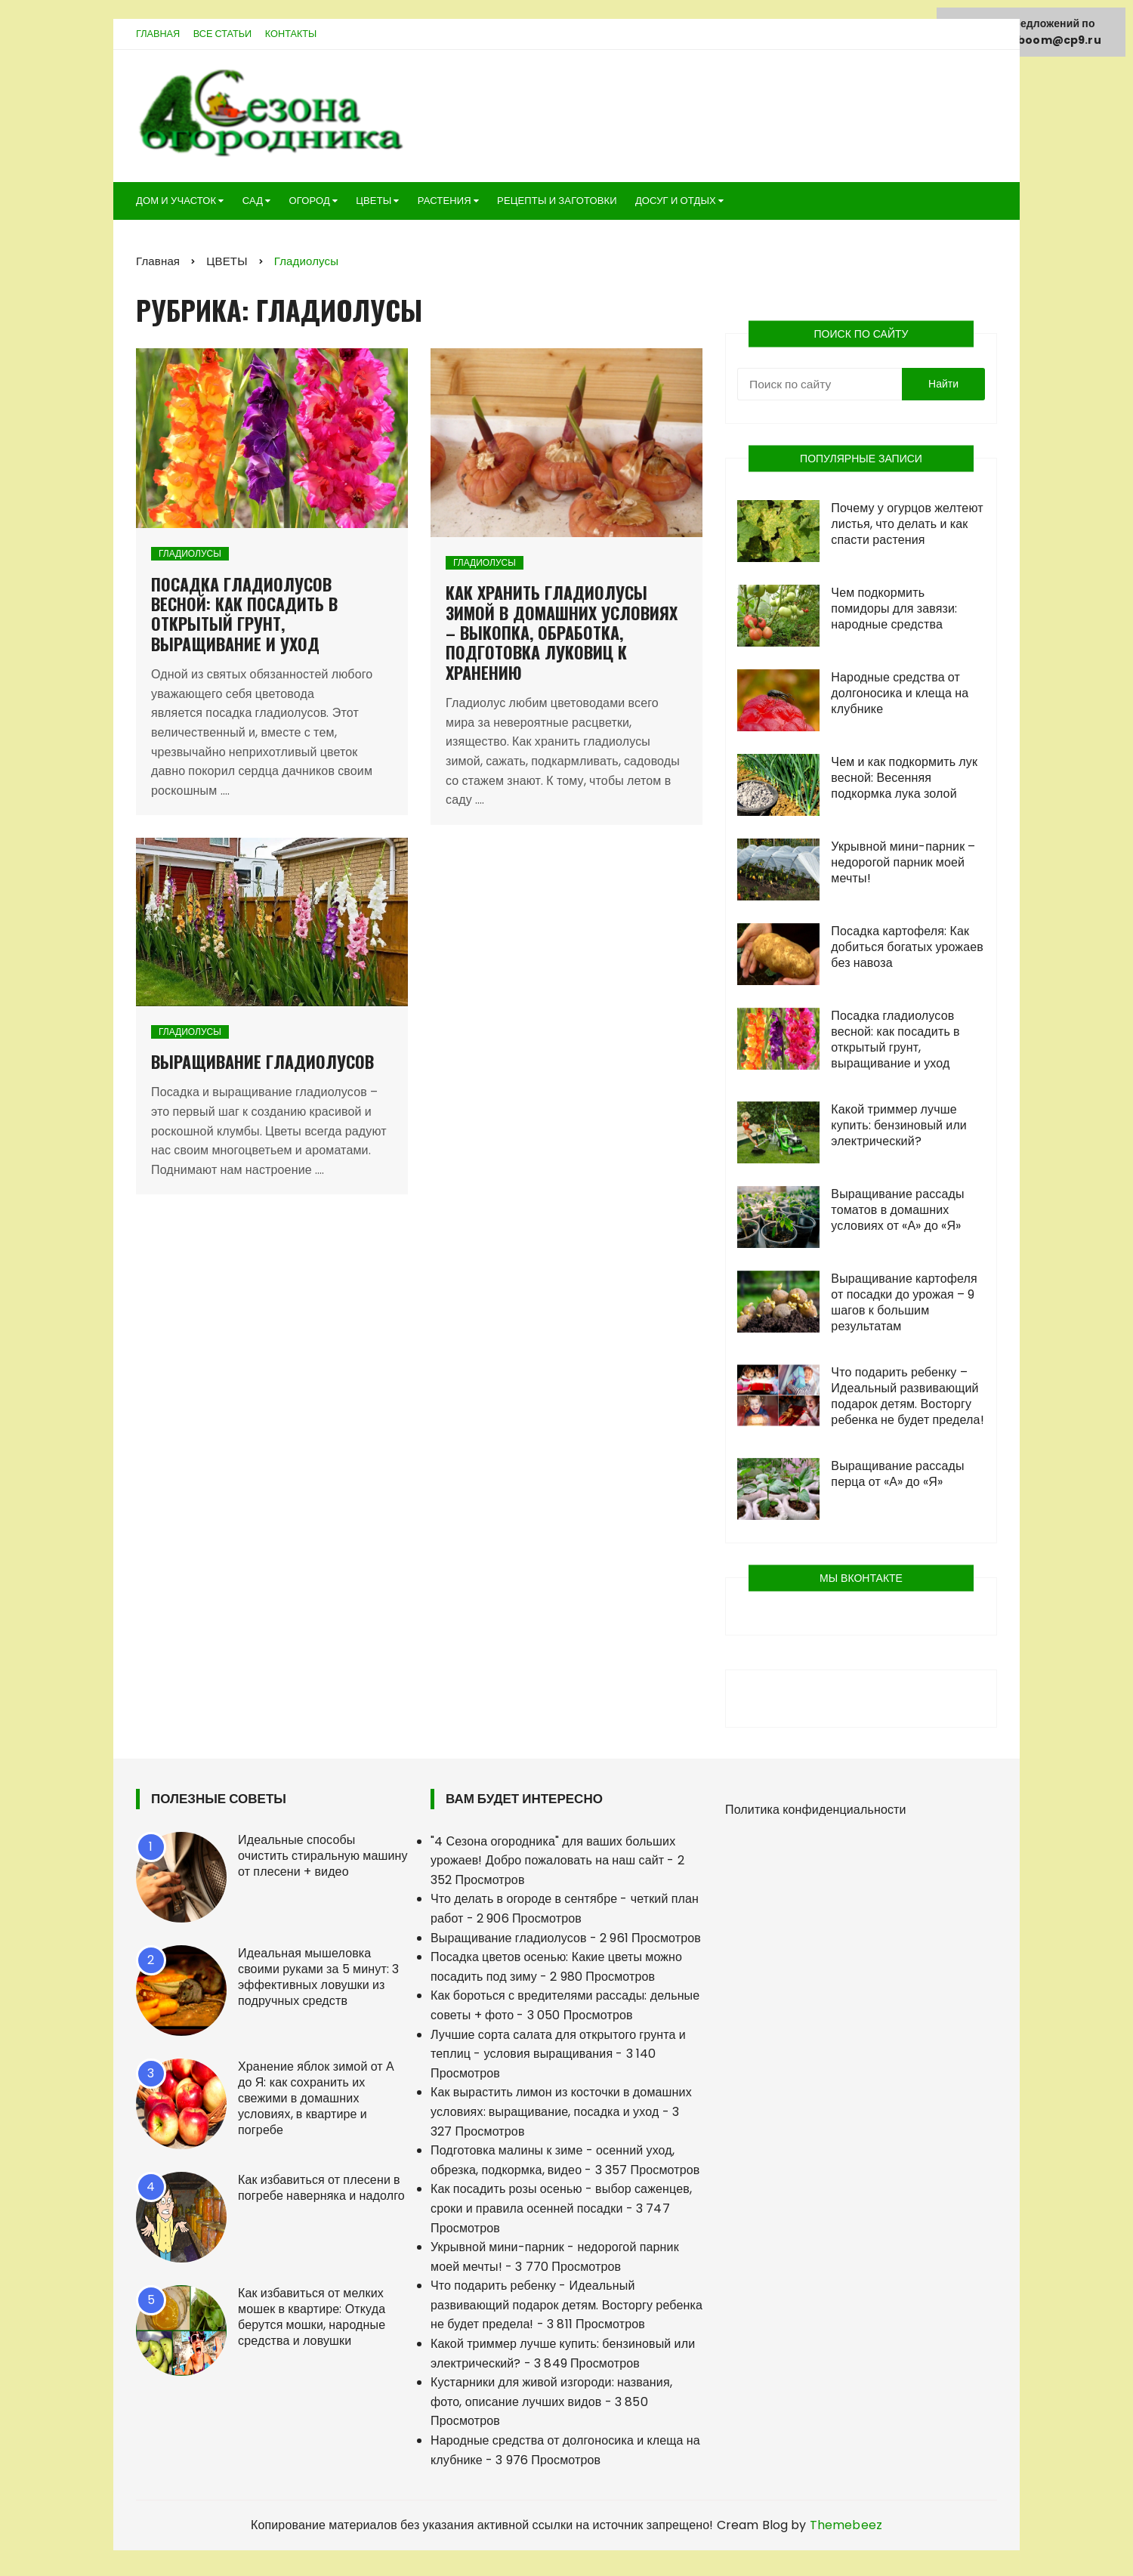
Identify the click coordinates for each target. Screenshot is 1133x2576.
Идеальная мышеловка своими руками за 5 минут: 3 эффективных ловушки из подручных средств (318, 1979)
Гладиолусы (190, 557)
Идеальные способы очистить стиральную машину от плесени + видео (323, 1858)
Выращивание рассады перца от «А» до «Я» (897, 1476)
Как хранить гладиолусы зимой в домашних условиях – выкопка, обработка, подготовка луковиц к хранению (562, 636)
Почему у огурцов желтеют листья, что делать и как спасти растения (907, 526)
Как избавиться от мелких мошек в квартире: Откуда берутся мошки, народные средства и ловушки (311, 2319)
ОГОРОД (309, 204)
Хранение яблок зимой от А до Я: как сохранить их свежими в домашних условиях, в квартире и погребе (316, 2101)
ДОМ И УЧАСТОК (176, 204)
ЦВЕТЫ (373, 204)
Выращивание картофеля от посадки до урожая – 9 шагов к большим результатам (904, 1305)
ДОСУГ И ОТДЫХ (675, 204)
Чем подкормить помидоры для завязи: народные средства (894, 611)
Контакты (296, 37)
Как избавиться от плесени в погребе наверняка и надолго (321, 2190)
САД (252, 204)
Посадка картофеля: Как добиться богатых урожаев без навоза (907, 949)
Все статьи (225, 37)
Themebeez (846, 2528)
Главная (158, 37)
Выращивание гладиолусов (262, 1065)
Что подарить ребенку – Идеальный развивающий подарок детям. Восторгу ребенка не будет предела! (907, 1399)
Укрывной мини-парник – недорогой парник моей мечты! (903, 865)
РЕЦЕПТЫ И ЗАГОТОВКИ (557, 204)
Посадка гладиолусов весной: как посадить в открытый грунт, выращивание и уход (244, 617)
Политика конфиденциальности (815, 1812)
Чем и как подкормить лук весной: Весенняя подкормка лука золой (904, 780)
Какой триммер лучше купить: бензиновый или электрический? (899, 1128)
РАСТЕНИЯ (444, 204)
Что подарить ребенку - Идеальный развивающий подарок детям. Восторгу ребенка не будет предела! (566, 2309)
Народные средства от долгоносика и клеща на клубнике (899, 696)
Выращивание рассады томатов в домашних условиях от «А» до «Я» (897, 1212)
